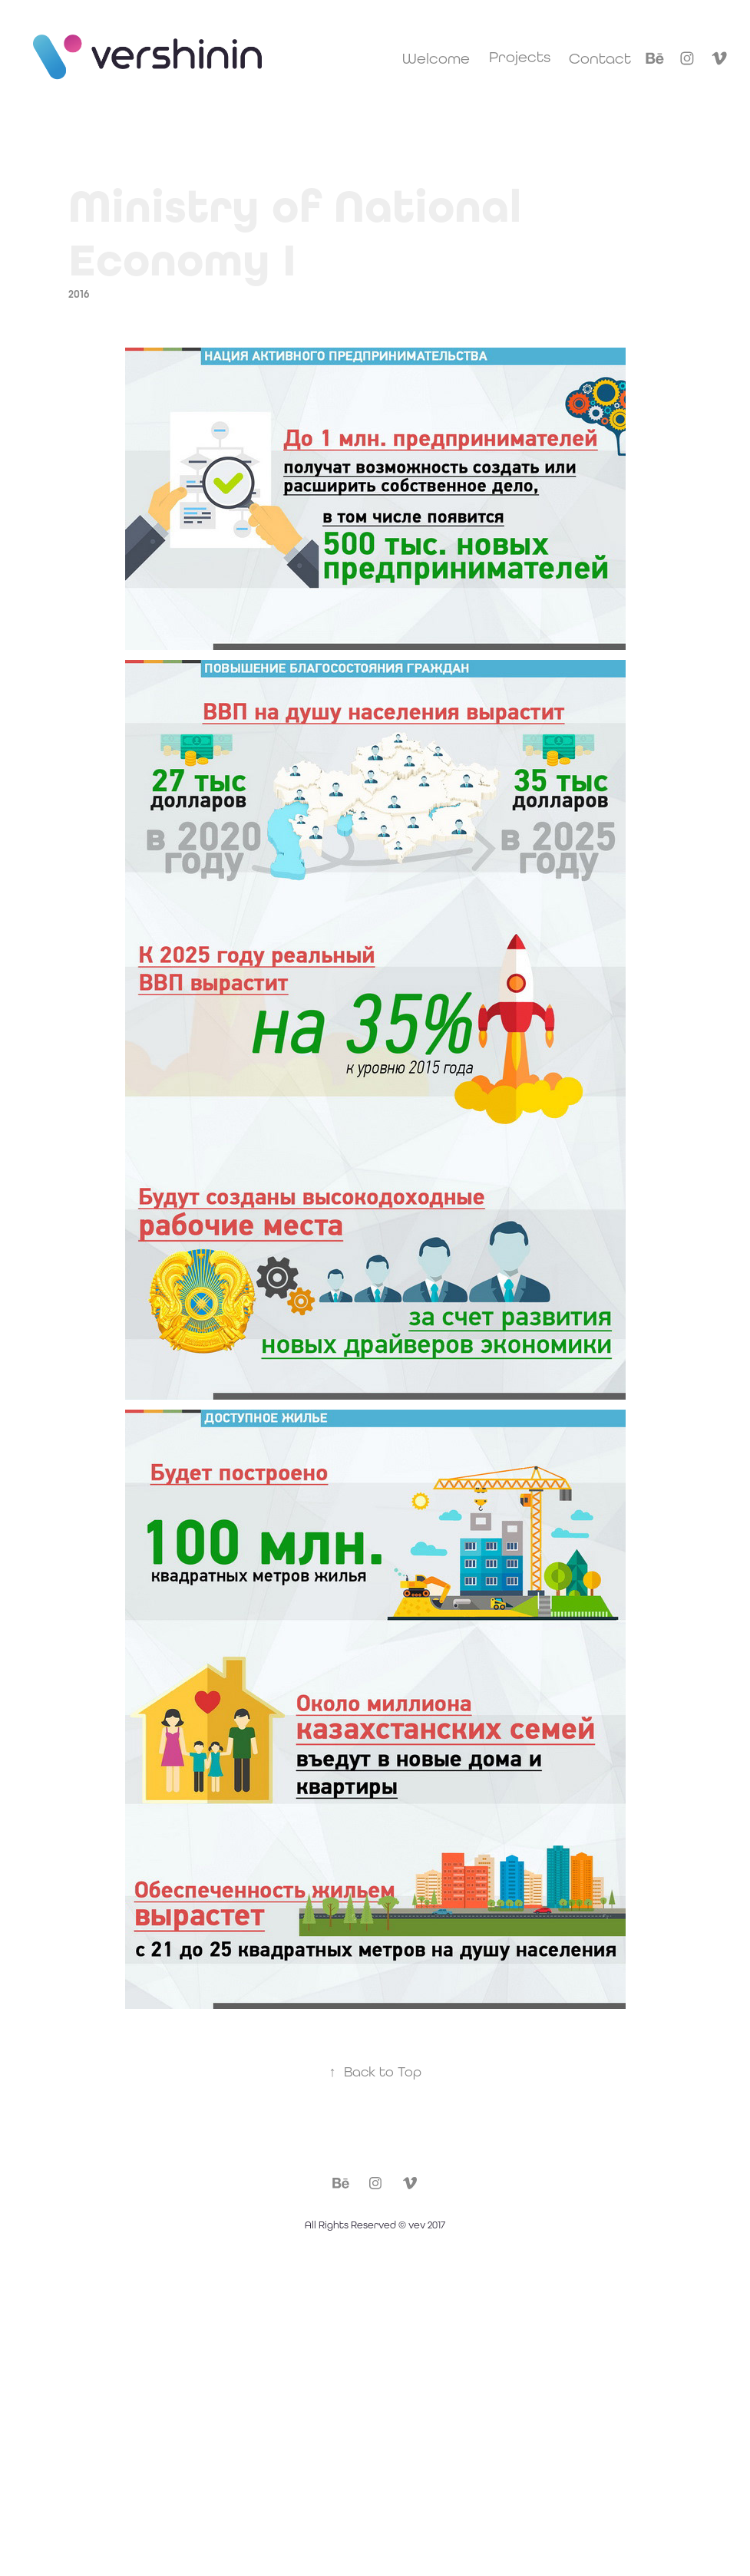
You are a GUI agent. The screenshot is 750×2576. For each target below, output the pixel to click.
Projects (519, 56)
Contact (600, 58)
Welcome (436, 58)
